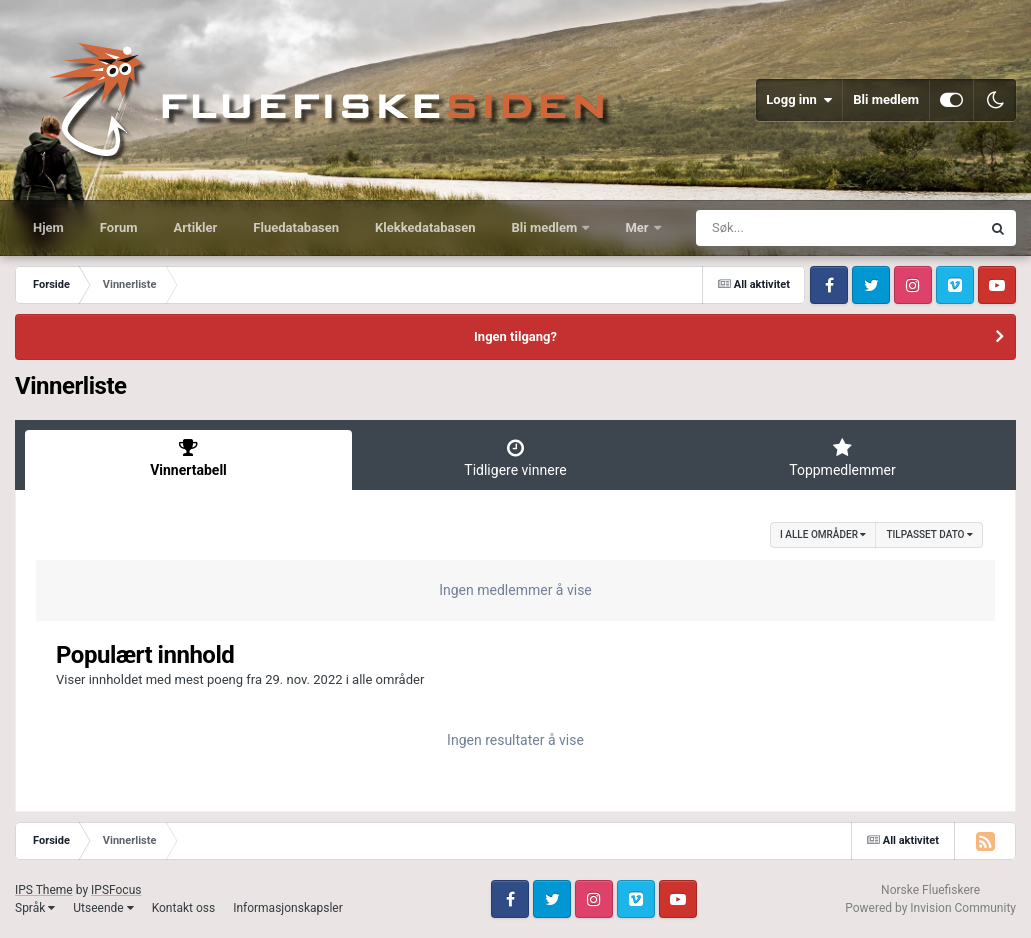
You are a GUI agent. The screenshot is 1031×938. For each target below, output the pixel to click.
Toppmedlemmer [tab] (842, 458)
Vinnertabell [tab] (188, 458)
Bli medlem (886, 99)
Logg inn (799, 100)
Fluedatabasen (296, 227)
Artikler (196, 227)
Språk (35, 908)
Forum (119, 227)
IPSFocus (116, 890)
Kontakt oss (184, 908)
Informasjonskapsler (288, 908)
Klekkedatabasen (425, 227)
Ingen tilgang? (515, 336)
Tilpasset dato (929, 534)
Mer (638, 227)
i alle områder (823, 534)
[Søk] (790, 228)
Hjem (48, 227)
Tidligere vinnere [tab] (515, 458)
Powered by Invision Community (930, 908)
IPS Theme (44, 890)
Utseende (103, 908)
